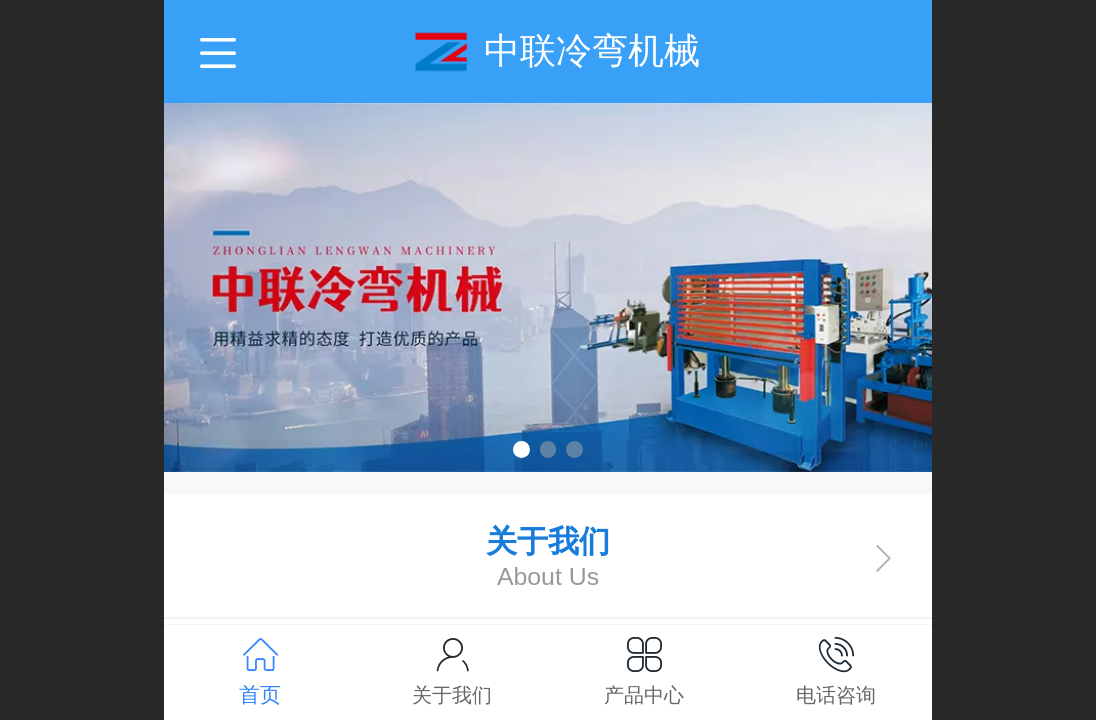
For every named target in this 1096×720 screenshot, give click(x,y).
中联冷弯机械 (592, 50)
